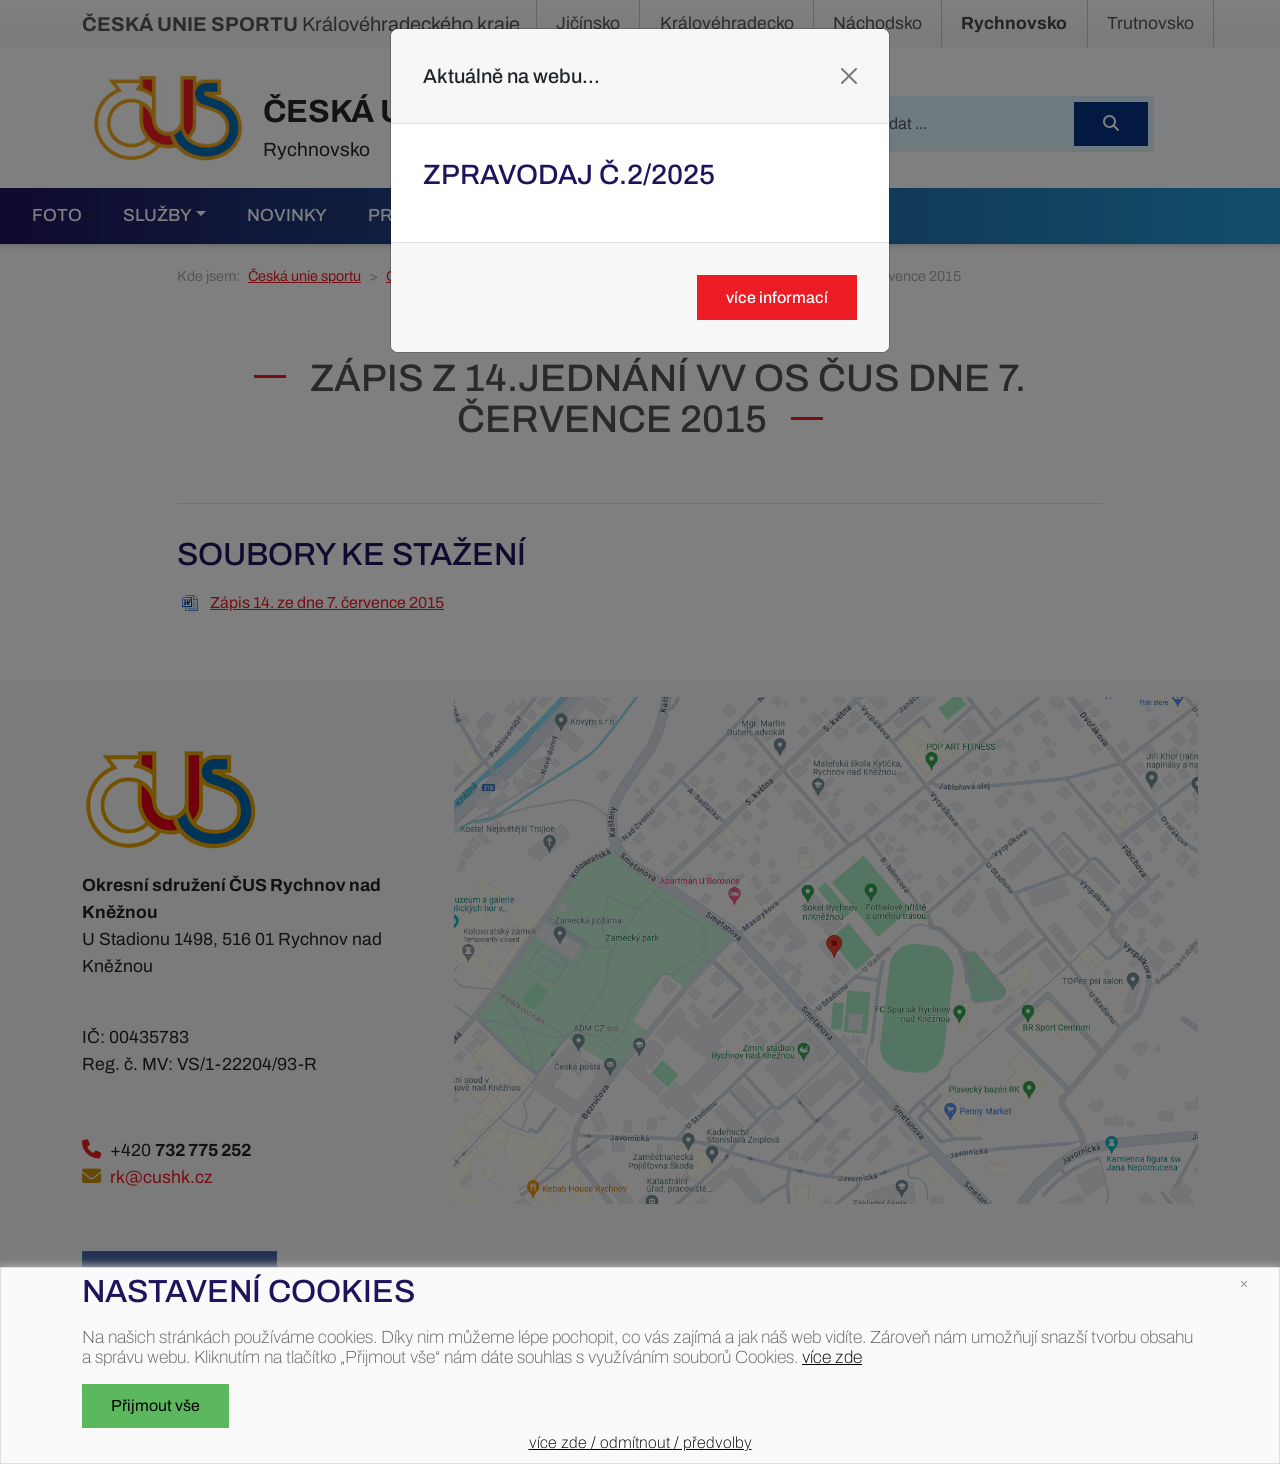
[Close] (849, 76)
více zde (832, 1357)
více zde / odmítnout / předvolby (640, 1442)
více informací (777, 297)
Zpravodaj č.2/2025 (569, 174)
